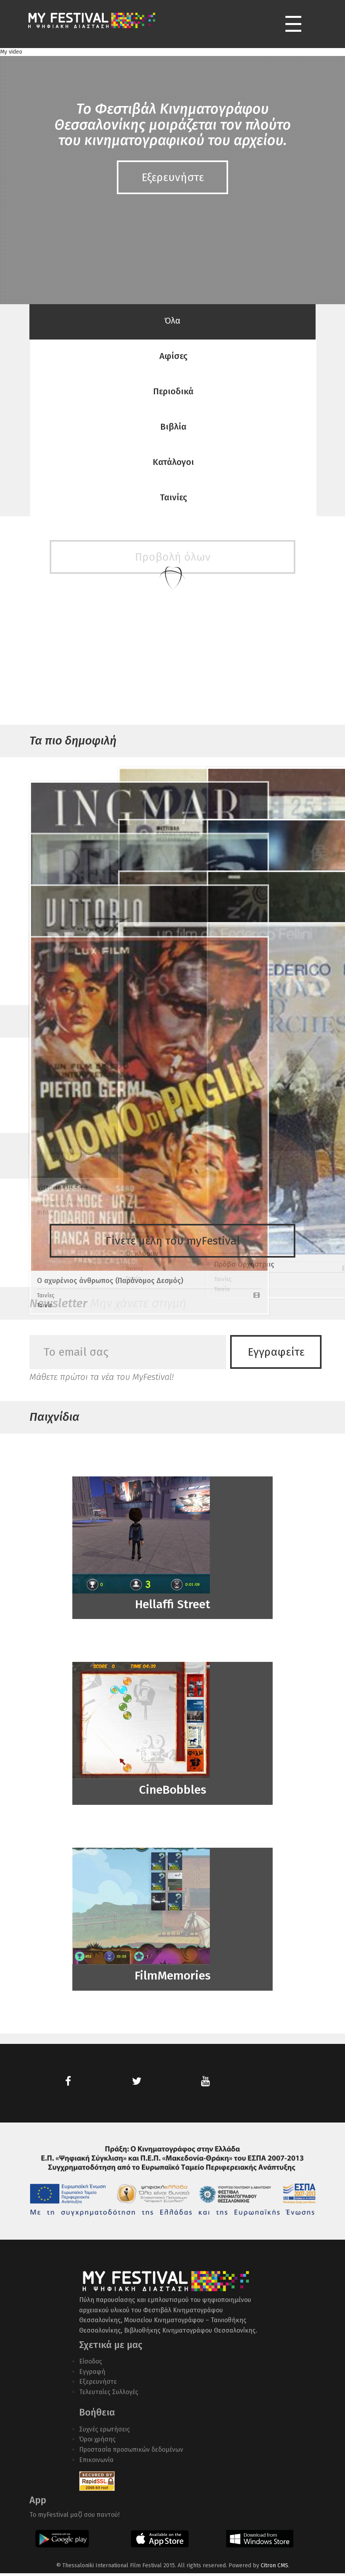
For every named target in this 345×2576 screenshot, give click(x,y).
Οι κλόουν (142, 1045)
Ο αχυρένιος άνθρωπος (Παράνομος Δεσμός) (71, 1072)
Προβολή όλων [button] (173, 1092)
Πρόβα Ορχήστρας (244, 1049)
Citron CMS (274, 2567)
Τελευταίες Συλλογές (108, 2394)
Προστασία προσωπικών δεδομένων (131, 2452)
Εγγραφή (92, 2374)
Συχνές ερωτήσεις (104, 2431)
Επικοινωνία (96, 2462)
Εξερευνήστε (98, 2384)
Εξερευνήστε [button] (172, 177)
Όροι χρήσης (97, 2442)
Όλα (172, 320)
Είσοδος (90, 2364)
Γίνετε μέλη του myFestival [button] (172, 1240)
